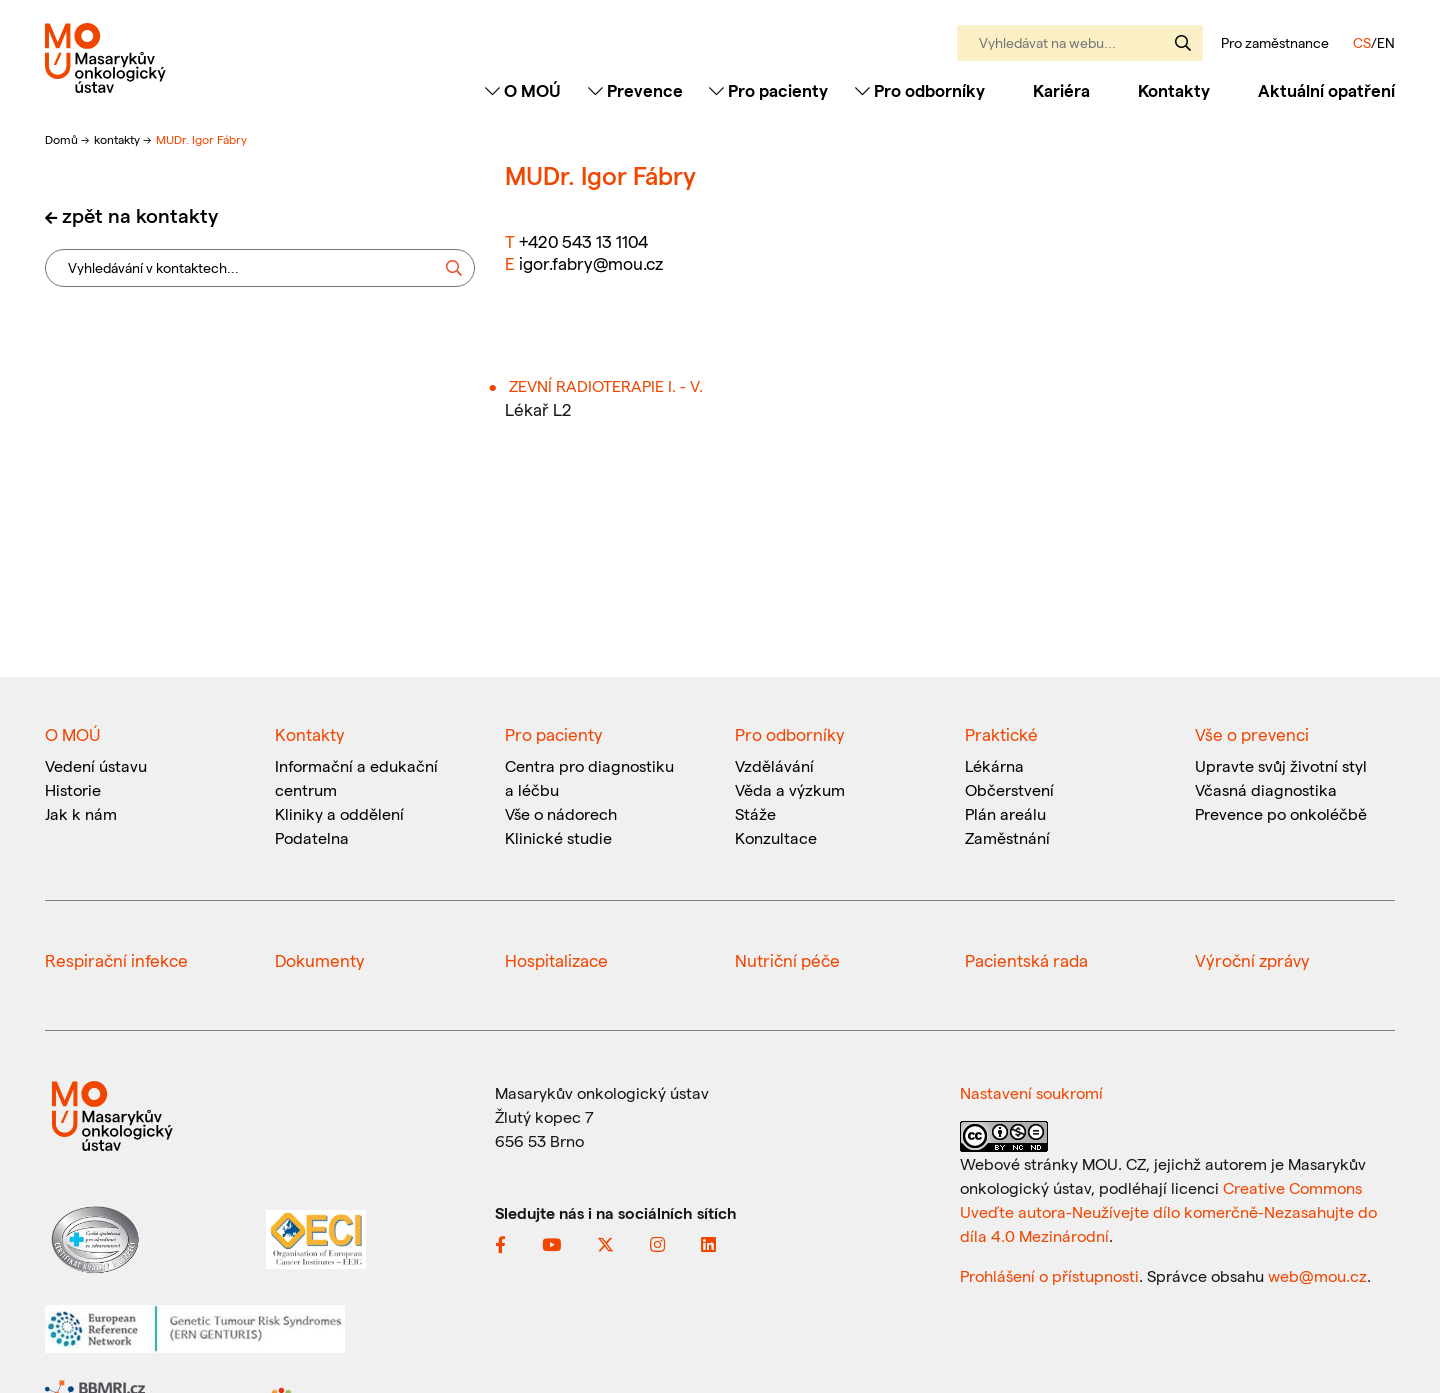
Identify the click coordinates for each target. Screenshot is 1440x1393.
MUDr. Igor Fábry (201, 139)
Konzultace (776, 837)
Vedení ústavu (96, 765)
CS (1362, 42)
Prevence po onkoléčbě (1281, 813)
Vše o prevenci (1252, 734)
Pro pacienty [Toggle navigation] (768, 90)
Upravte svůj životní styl (1281, 765)
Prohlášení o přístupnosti (1049, 1275)
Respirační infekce (116, 960)
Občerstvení (1009, 789)
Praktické (1001, 734)
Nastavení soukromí (1031, 1092)
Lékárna (994, 765)
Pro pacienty (554, 734)
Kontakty (1174, 90)
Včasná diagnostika (1266, 789)
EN (1386, 42)
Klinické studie (558, 837)
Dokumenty (320, 960)
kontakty (118, 139)
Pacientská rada (1026, 960)
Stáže (755, 813)
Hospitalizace (556, 960)
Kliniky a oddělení (339, 813)
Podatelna (312, 837)
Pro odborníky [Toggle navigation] (920, 90)
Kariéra (1061, 90)
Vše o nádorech (561, 813)
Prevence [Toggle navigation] (635, 90)
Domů (63, 139)
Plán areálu (1005, 813)
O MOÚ (72, 734)
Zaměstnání (1007, 837)
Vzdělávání (774, 765)
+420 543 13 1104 (583, 241)
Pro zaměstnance (1275, 43)
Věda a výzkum (790, 789)
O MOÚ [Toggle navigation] (523, 90)
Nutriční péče (787, 960)
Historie (73, 789)
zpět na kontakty (140, 215)
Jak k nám (81, 813)
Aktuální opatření (1326, 90)
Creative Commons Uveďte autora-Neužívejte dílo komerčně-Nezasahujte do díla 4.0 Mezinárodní (1168, 1211)
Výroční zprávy (1252, 960)
